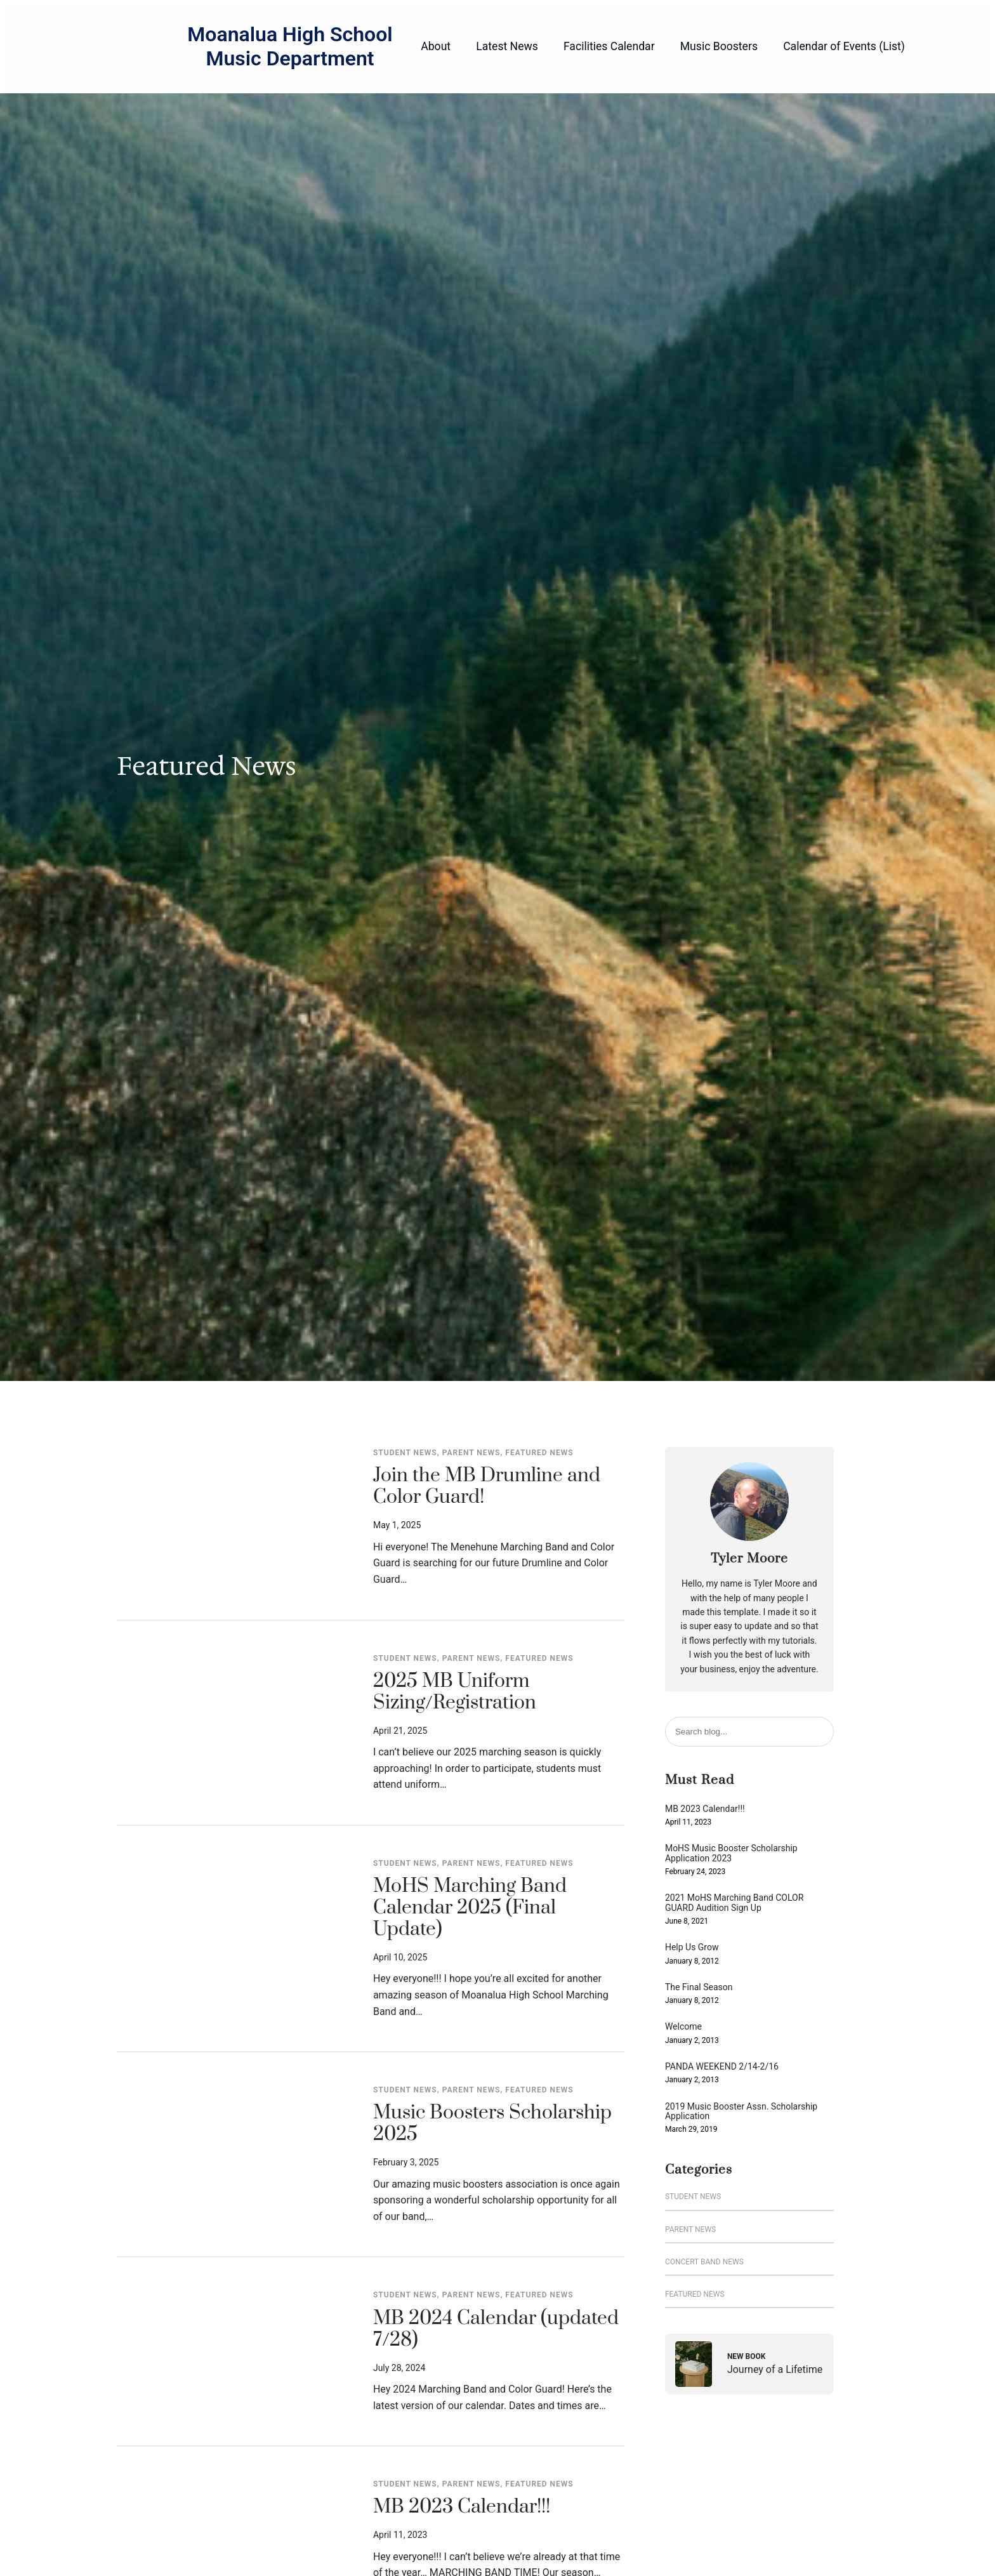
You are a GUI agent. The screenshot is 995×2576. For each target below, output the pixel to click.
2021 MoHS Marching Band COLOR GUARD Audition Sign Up (734, 1902)
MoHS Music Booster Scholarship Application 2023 (731, 1853)
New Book (746, 2356)
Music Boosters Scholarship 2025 (492, 2124)
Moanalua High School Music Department (289, 46)
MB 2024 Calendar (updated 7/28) (496, 2329)
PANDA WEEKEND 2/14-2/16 (722, 2066)
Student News (405, 1452)
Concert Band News (704, 2261)
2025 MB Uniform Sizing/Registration (454, 1692)
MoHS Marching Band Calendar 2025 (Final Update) (470, 1908)
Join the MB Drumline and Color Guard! (486, 1487)
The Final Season (699, 1987)
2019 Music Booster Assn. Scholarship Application (741, 2111)
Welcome (683, 2026)
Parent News (471, 1452)
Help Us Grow (692, 1947)
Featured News (539, 1452)
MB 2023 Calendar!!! (461, 2507)
